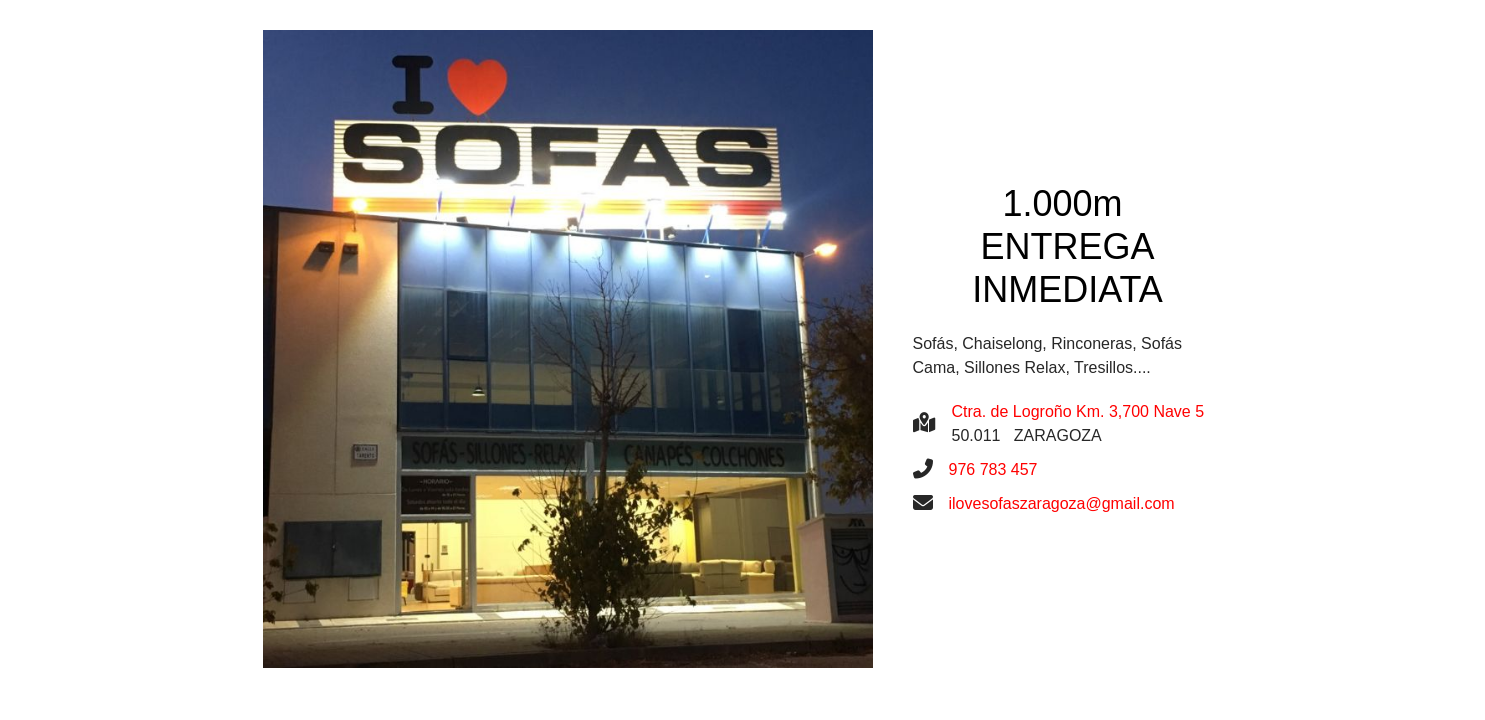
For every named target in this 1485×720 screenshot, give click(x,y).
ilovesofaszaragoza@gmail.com (1062, 503)
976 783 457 (993, 469)
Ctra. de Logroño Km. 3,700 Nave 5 (1078, 411)
